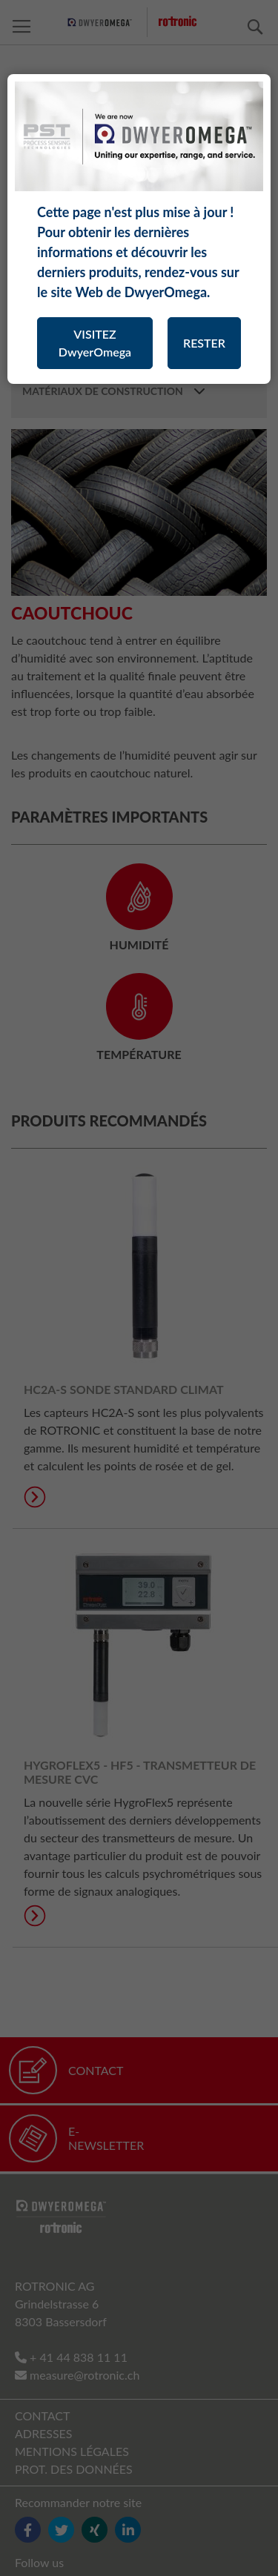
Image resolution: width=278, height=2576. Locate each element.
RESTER (204, 343)
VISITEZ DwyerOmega (95, 343)
